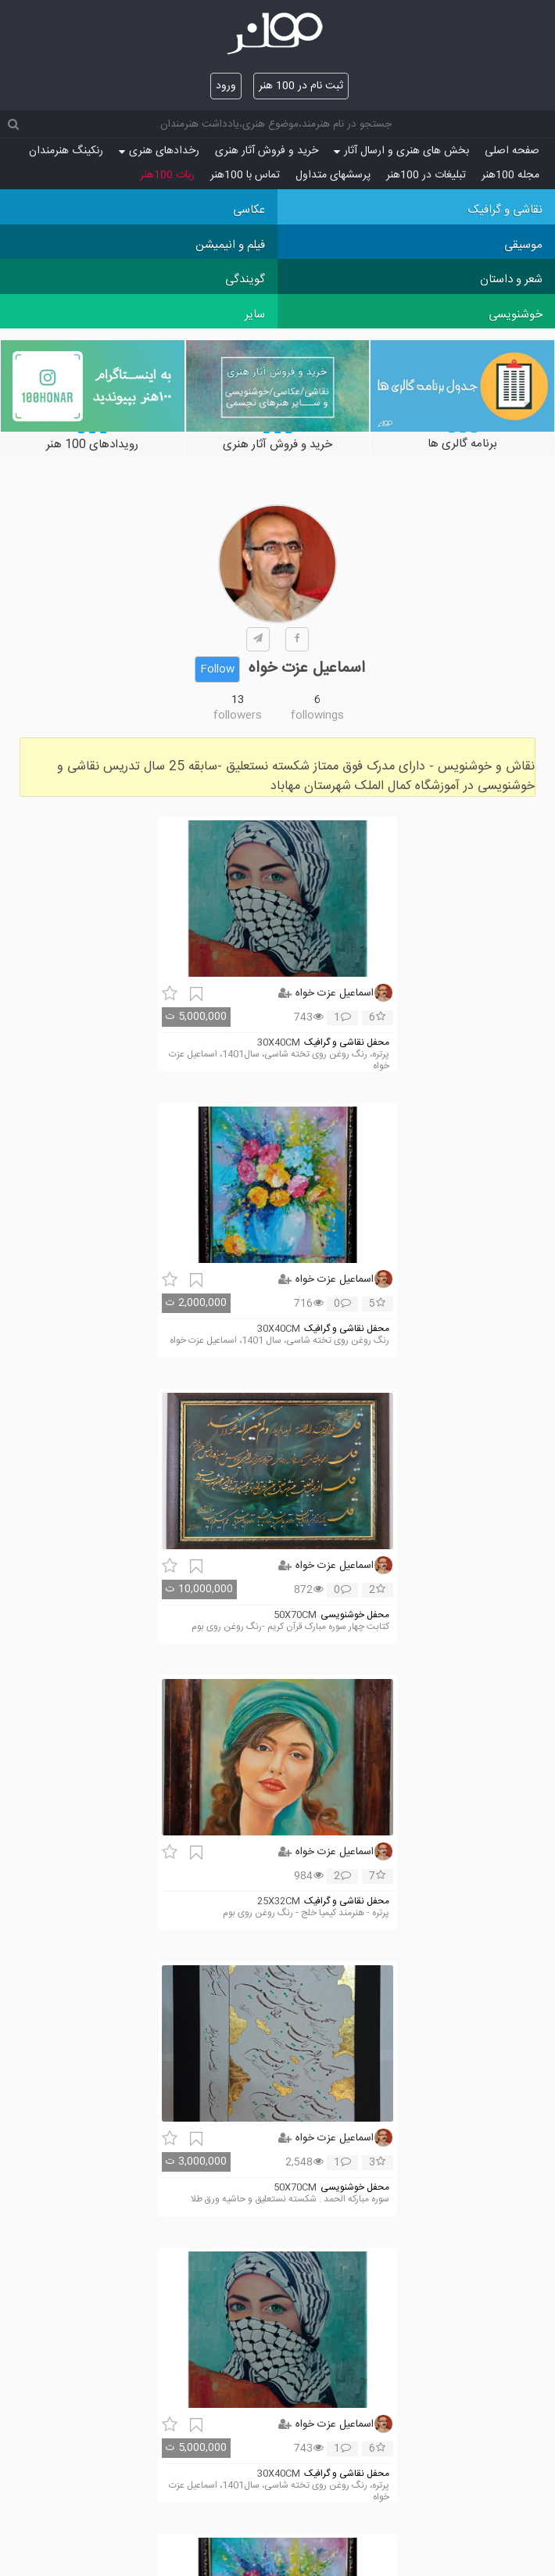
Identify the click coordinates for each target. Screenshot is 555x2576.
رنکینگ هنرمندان (66, 151)
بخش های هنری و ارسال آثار (401, 151)
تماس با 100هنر (245, 175)
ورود (226, 86)
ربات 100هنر (167, 175)
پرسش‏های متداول (333, 175)
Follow (217, 669)
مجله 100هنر (510, 175)
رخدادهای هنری (159, 151)
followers (237, 715)
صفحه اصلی (512, 151)
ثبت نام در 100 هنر (301, 86)
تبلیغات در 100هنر (426, 175)
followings (317, 715)
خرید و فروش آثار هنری (266, 151)
